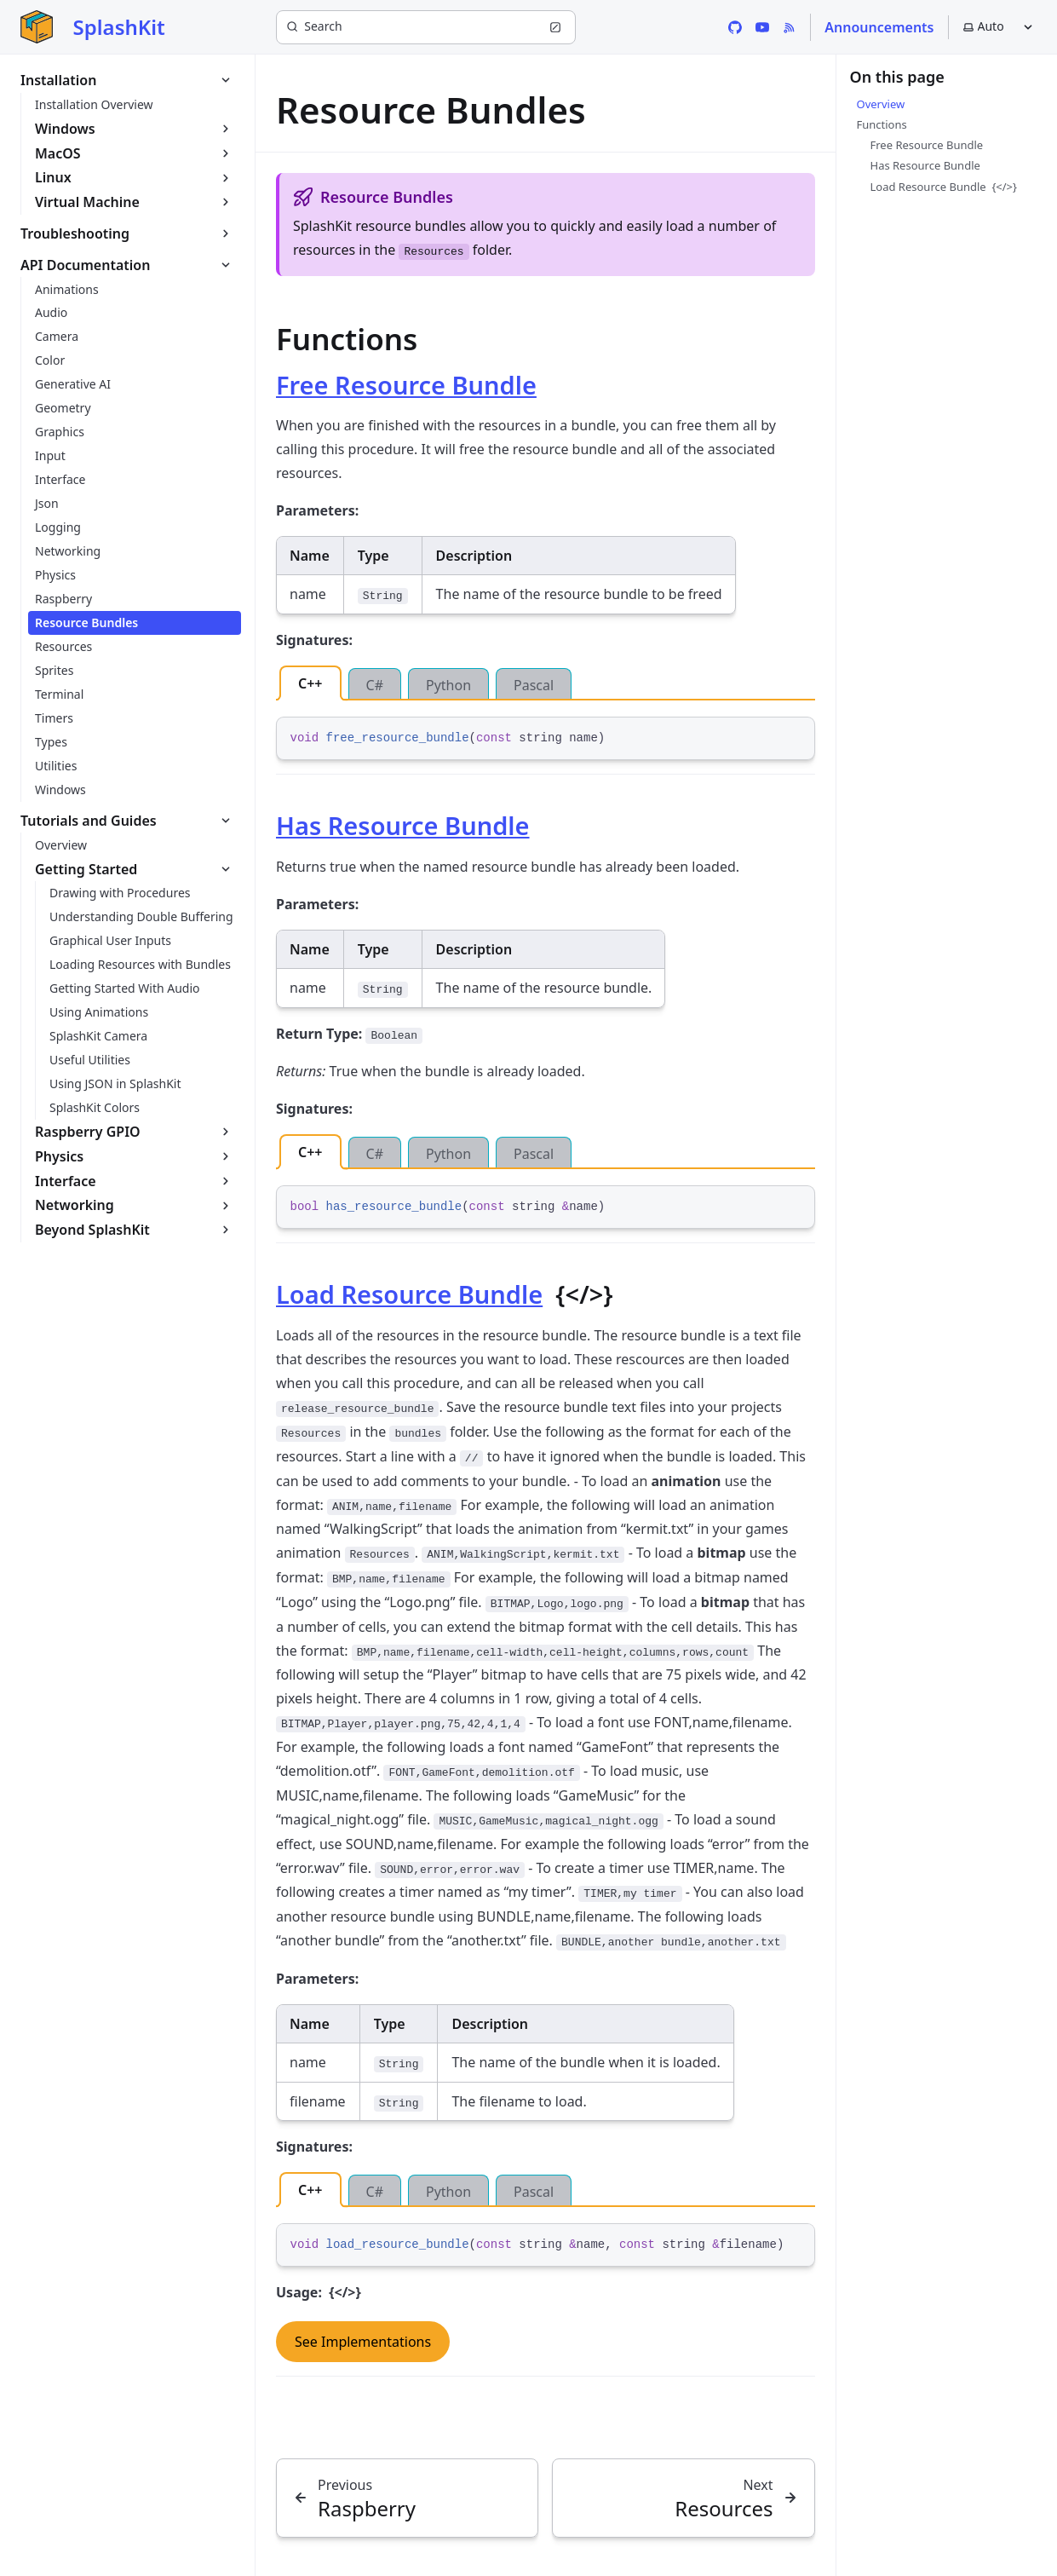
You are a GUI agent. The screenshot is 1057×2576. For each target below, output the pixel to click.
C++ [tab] (310, 683)
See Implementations (363, 2341)
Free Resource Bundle (406, 384)
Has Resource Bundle (403, 825)
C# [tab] (374, 685)
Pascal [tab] (534, 685)
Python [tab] (448, 685)
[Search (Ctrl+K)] (426, 27)
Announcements (878, 27)
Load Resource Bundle (409, 1294)
